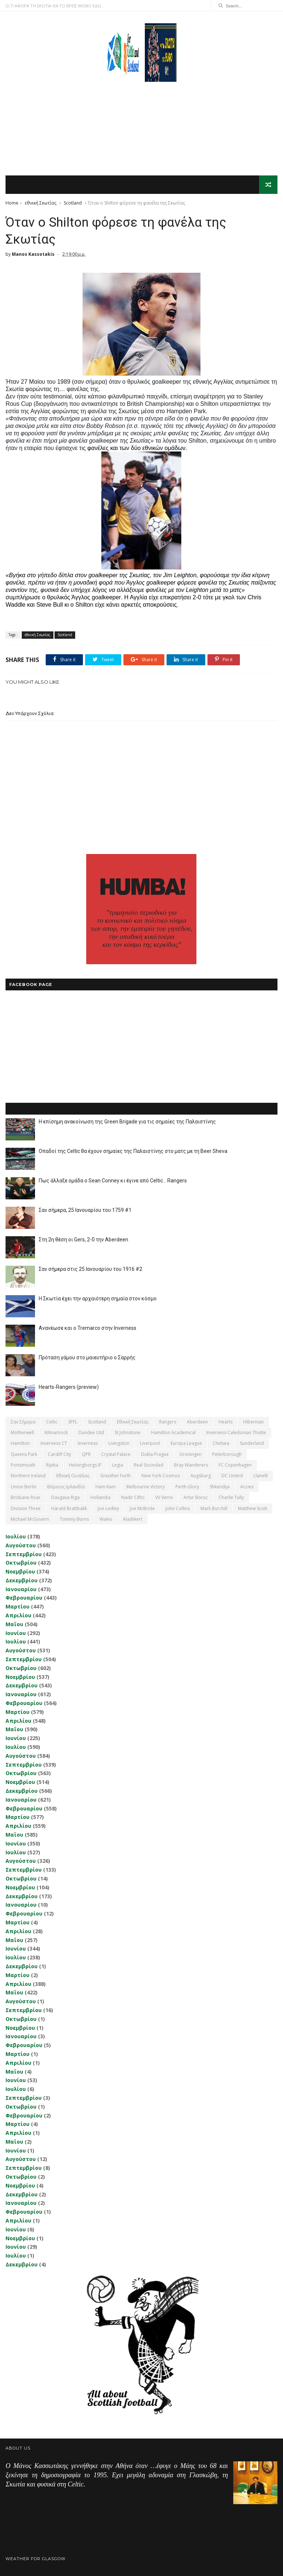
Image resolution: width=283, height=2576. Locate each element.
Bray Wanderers (191, 1465)
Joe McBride (142, 1508)
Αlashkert (132, 1519)
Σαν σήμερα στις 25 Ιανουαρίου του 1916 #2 (90, 1269)
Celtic (51, 1422)
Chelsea (221, 1443)
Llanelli (261, 1476)
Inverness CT (54, 1443)
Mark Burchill (213, 1508)
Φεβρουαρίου (24, 1597)
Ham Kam (105, 1487)
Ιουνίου (16, 1632)
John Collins (177, 1508)
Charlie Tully (231, 1497)
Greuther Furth (115, 1476)
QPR (86, 1454)
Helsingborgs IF (85, 1465)
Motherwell (22, 1432)
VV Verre (164, 1497)
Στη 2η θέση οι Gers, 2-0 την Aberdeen (83, 1239)
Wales (105, 1519)
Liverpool (150, 1443)
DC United (232, 1476)
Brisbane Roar (26, 1497)
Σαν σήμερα (23, 1422)
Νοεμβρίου (20, 1571)
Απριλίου (18, 1615)
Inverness (88, 1443)
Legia (117, 1465)
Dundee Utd (91, 1432)
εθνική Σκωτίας (40, 203)
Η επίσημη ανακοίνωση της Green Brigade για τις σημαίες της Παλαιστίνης (127, 1122)
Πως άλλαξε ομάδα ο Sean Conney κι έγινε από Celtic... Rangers (113, 1181)
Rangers (167, 1422)
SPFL (72, 1422)
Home (12, 203)
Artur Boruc (196, 1497)
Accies (247, 1487)
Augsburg (201, 1476)
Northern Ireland (28, 1476)
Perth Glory (187, 1487)
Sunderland (252, 1443)
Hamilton (20, 1443)
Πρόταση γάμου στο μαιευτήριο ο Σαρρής (87, 1357)
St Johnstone (127, 1432)
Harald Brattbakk (69, 1508)
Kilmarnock (56, 1432)
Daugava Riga (65, 1497)
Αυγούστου (21, 1545)
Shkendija (220, 1487)
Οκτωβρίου (21, 1562)
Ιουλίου (16, 1536)
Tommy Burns (74, 1519)
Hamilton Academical (173, 1432)
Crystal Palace (115, 1454)
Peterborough (227, 1454)
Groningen (190, 1454)
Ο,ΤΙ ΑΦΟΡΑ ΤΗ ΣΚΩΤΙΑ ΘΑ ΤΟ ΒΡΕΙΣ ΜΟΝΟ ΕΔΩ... (55, 5)
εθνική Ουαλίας (73, 1476)
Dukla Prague (155, 1454)
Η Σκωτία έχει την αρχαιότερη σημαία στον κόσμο (98, 1298)
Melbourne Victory (145, 1487)
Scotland (73, 203)
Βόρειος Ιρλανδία (66, 1487)
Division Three (26, 1508)
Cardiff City (59, 1454)
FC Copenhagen (235, 1465)
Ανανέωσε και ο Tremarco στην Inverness (87, 1328)
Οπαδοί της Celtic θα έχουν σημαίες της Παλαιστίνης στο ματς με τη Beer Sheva (133, 1151)
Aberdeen (197, 1422)
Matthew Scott (252, 1508)
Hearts (226, 1422)
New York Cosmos (161, 1476)
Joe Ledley (108, 1508)
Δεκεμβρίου (22, 1580)
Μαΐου (14, 1624)
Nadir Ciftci (132, 1497)
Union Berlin (23, 1487)
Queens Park (24, 1454)
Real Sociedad (148, 1465)
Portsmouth (23, 1465)
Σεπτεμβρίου (24, 1554)
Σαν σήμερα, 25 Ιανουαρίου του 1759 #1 (85, 1210)
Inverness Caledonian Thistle (236, 1432)
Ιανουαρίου (21, 1589)
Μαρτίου (17, 1606)
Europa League (186, 1443)
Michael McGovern (30, 1519)
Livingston (118, 1443)
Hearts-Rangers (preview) (69, 1387)
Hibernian (253, 1422)
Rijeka (52, 1465)
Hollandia (100, 1497)
